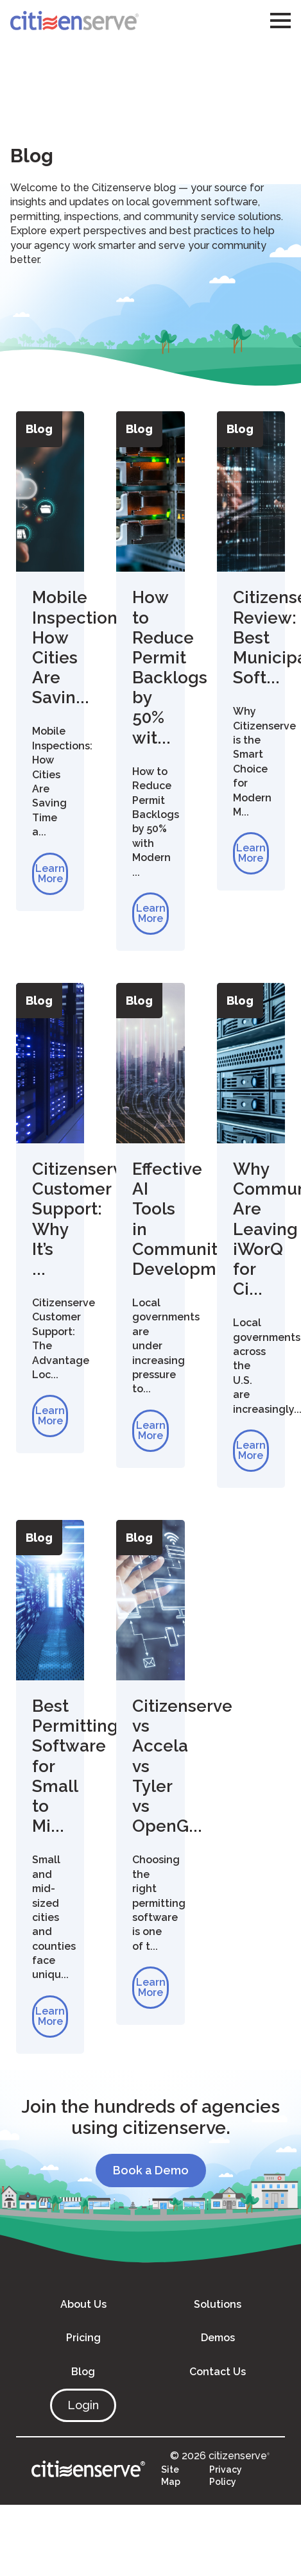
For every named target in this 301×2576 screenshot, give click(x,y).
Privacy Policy (225, 2475)
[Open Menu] (280, 20)
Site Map (170, 2475)
